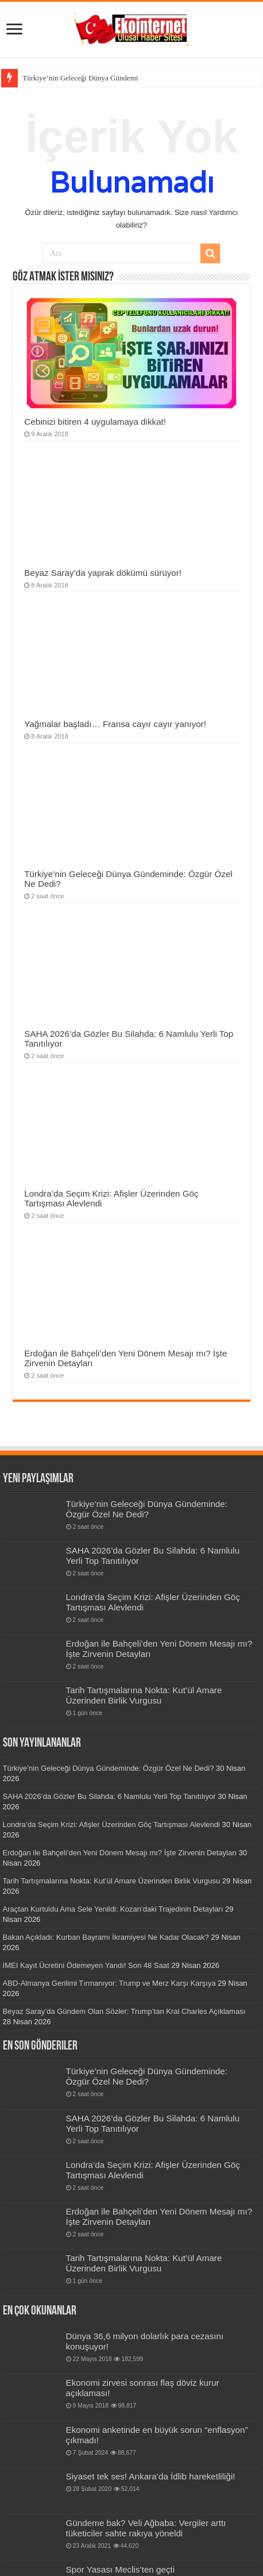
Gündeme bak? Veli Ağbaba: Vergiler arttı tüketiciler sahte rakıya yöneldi (146, 2528)
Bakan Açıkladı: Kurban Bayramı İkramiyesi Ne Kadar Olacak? (106, 1937)
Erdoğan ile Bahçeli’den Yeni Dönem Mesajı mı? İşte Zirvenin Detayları (120, 1852)
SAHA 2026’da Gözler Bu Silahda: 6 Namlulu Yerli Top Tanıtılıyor (109, 1796)
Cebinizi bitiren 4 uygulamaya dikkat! (95, 421)
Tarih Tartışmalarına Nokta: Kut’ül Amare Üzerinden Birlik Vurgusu (144, 1695)
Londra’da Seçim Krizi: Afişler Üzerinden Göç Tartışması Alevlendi (111, 1824)
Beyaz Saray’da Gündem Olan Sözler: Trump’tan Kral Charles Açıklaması (124, 2011)
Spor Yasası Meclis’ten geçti (120, 2569)
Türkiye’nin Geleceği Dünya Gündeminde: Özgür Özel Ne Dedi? (146, 1509)
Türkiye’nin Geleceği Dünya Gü (70, 78)
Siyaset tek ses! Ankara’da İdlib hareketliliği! (150, 2476)
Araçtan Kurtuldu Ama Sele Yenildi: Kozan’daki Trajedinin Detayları (113, 1909)
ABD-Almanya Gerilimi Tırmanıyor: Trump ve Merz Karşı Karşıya (109, 1983)
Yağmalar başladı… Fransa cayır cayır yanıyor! (115, 724)
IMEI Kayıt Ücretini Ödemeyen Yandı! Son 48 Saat (86, 1965)
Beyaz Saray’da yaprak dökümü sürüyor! (102, 573)
